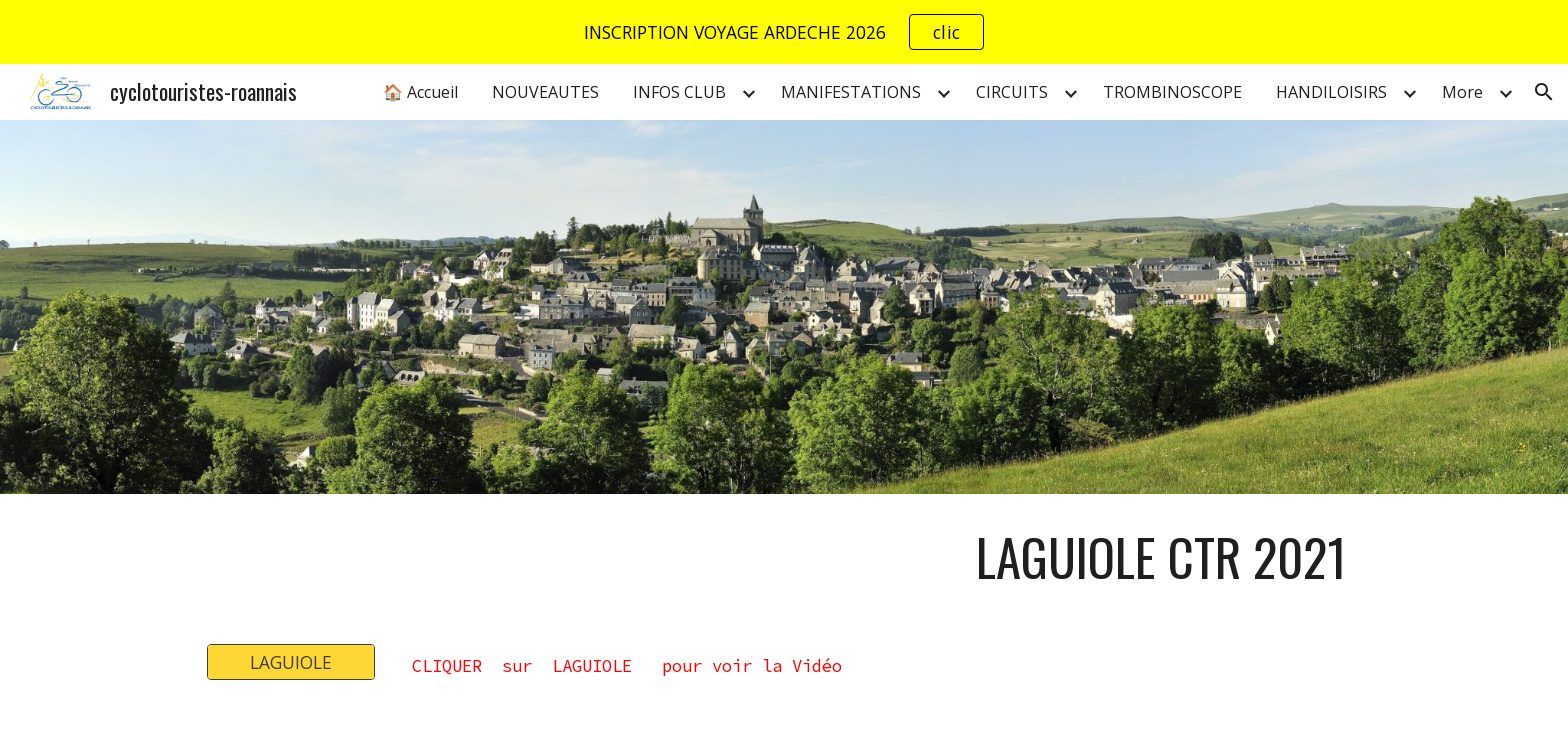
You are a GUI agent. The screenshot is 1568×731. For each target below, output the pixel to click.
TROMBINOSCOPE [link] (1172, 92)
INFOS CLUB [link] (679, 92)
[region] (784, 32)
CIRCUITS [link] (1012, 92)
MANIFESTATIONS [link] (851, 92)
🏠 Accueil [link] (420, 92)
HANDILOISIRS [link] (1331, 92)
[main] (882, 557)
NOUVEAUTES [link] (545, 92)
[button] (1544, 92)
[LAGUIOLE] (291, 662)
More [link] (1462, 92)
